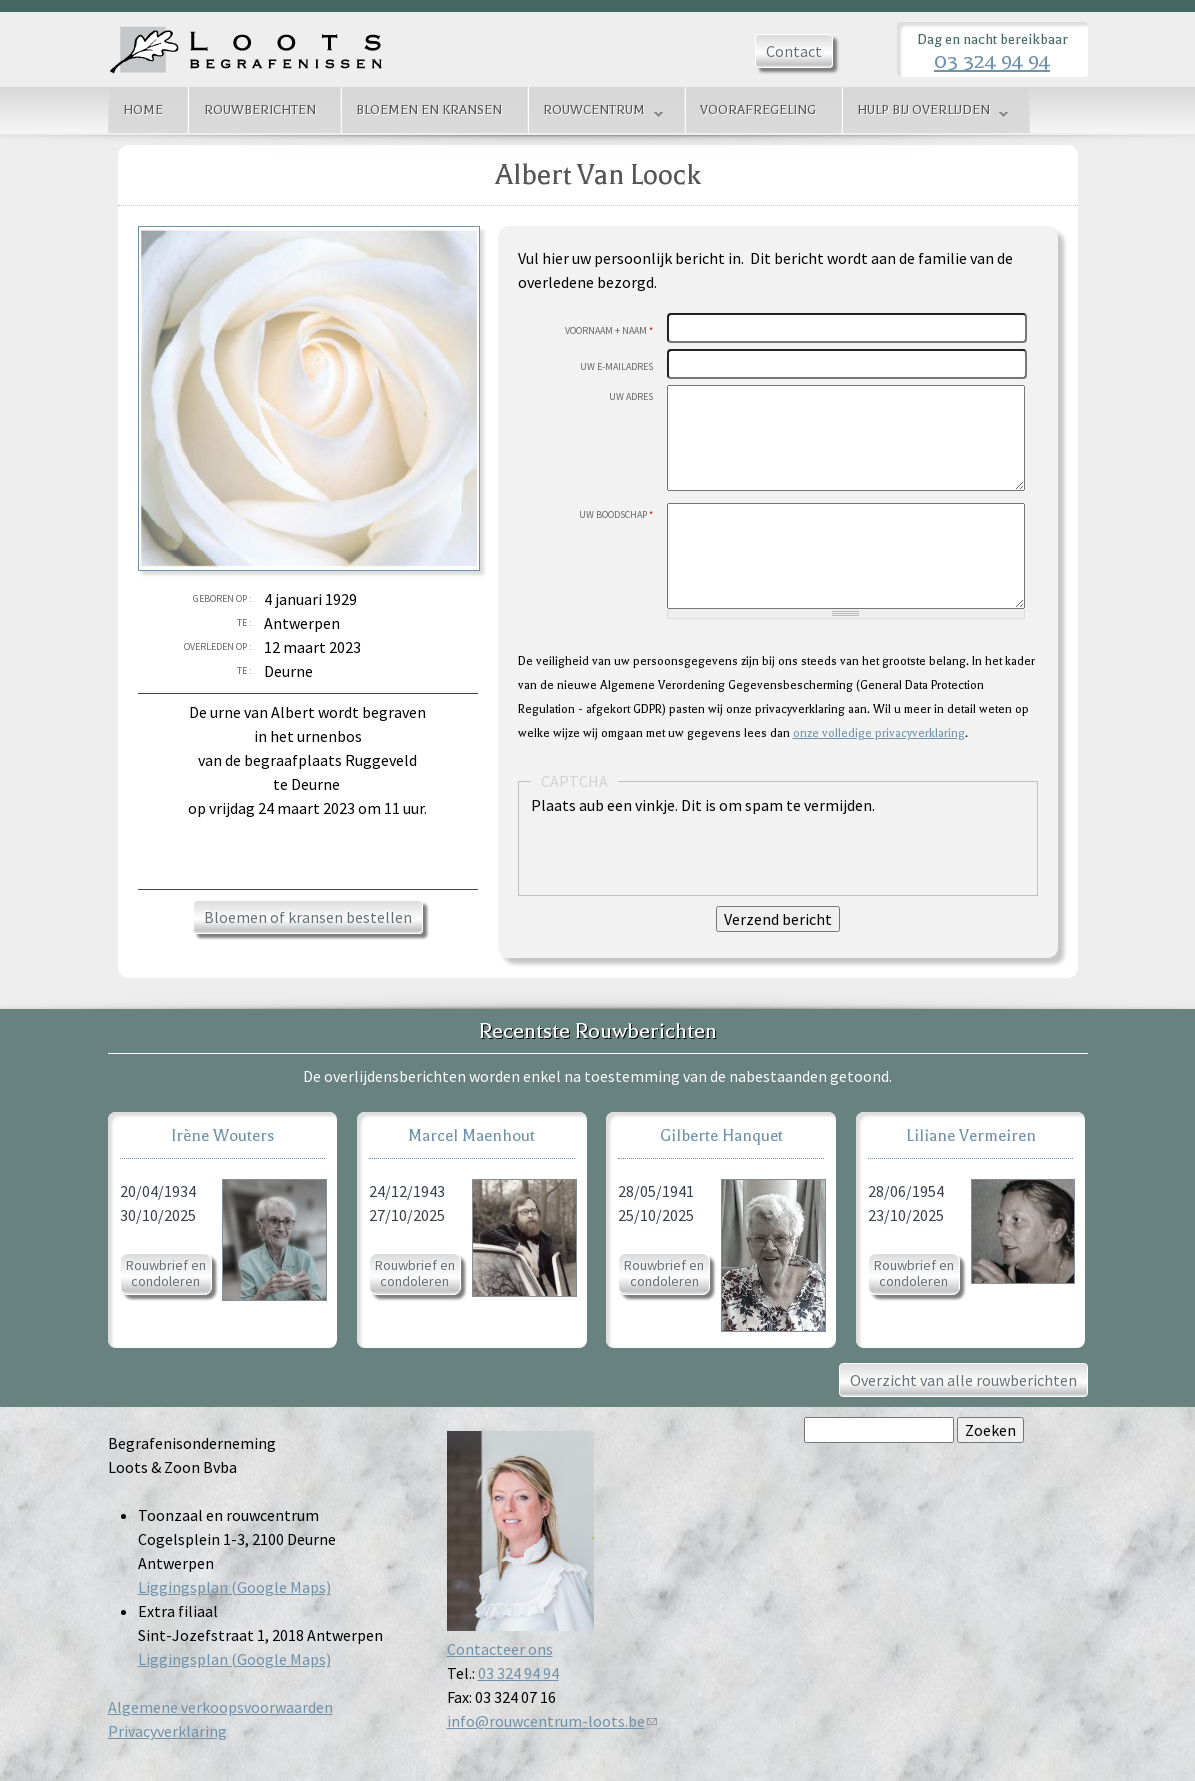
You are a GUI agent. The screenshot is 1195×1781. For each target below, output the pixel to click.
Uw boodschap (616, 514)
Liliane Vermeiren (971, 1135)
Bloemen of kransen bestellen (308, 917)
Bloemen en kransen (429, 110)
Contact (794, 51)
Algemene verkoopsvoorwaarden (220, 1707)
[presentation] (683, 856)
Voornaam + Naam (609, 330)
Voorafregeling (758, 110)
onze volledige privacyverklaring (879, 733)
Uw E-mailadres (616, 366)
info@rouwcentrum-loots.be (552, 1721)
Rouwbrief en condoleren (166, 1273)
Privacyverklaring (167, 1731)
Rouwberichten (260, 110)
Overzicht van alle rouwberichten (963, 1380)
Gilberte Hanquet (721, 1135)
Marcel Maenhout (471, 1135)
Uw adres (631, 396)
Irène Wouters (222, 1135)
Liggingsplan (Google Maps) (234, 1587)
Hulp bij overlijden (925, 113)
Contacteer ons (500, 1649)
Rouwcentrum (596, 113)
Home (143, 110)
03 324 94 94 (992, 61)
